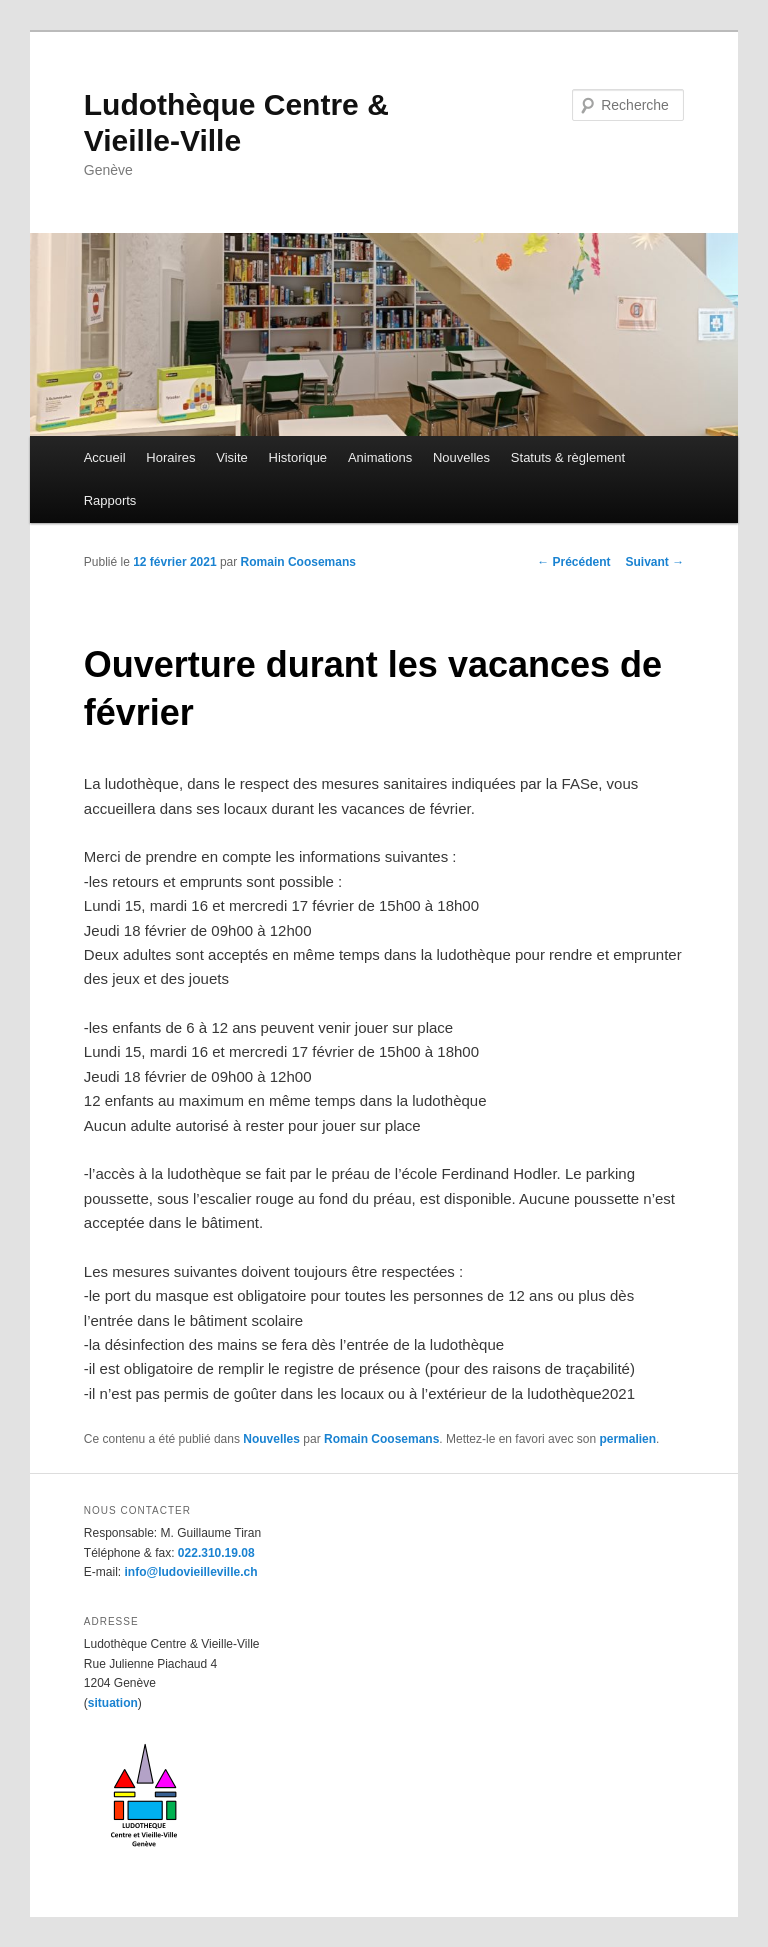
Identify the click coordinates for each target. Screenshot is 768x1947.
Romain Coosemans (298, 562)
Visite (232, 457)
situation (113, 1703)
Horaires (170, 457)
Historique (298, 457)
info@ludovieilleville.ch (190, 1572)
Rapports (110, 500)
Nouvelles (461, 457)
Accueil (105, 457)
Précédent (573, 562)
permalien (627, 1439)
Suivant (655, 562)
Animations (380, 457)
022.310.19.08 (216, 1553)
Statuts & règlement (568, 457)
